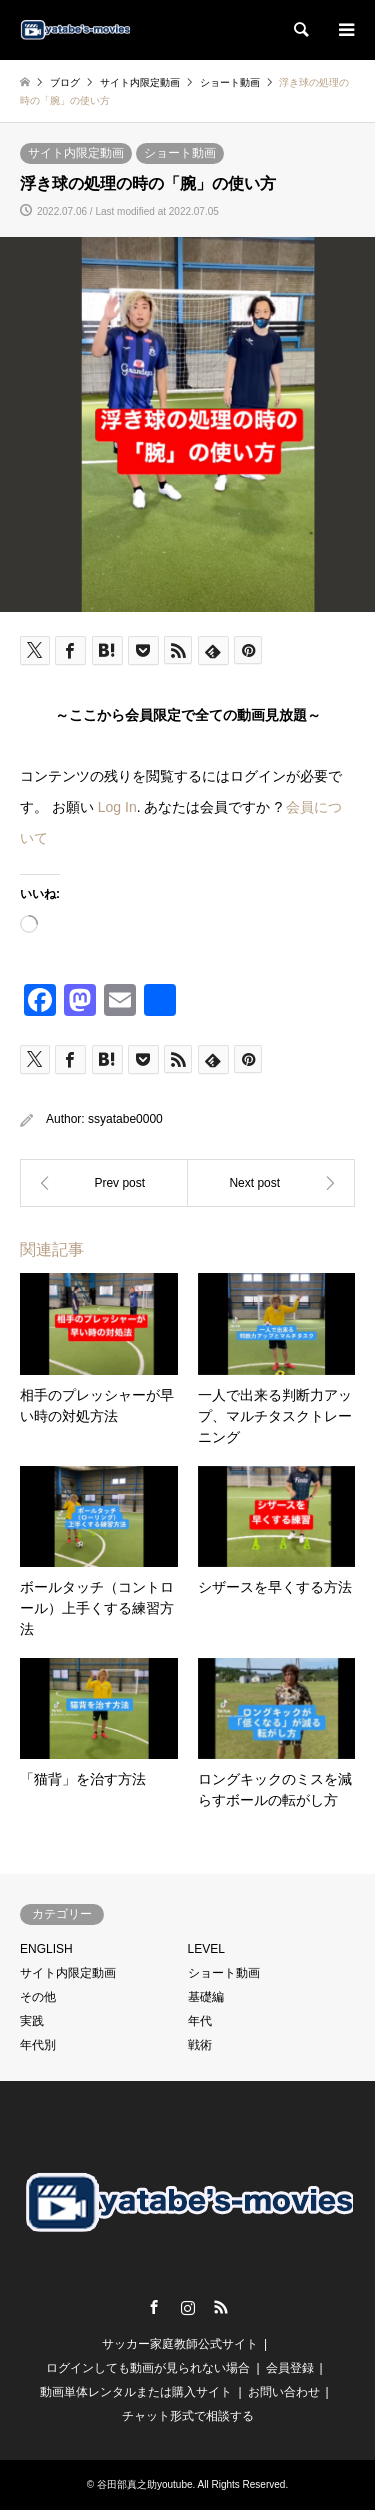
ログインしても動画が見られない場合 (148, 2368)
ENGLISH (46, 1949)
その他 (38, 1997)
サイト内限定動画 (76, 153)
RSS (221, 2307)
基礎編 (206, 1997)
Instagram (188, 2307)
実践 (32, 2021)
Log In (117, 807)
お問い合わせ (284, 2392)
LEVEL (206, 1949)
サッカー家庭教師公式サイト (180, 2344)
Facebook (154, 2307)
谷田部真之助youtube (145, 2484)
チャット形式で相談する (188, 2416)
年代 (200, 2021)
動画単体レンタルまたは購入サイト (136, 2392)
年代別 (38, 2045)
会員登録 (290, 2368)
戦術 (200, 2045)
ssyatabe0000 (125, 1119)
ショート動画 (180, 153)
